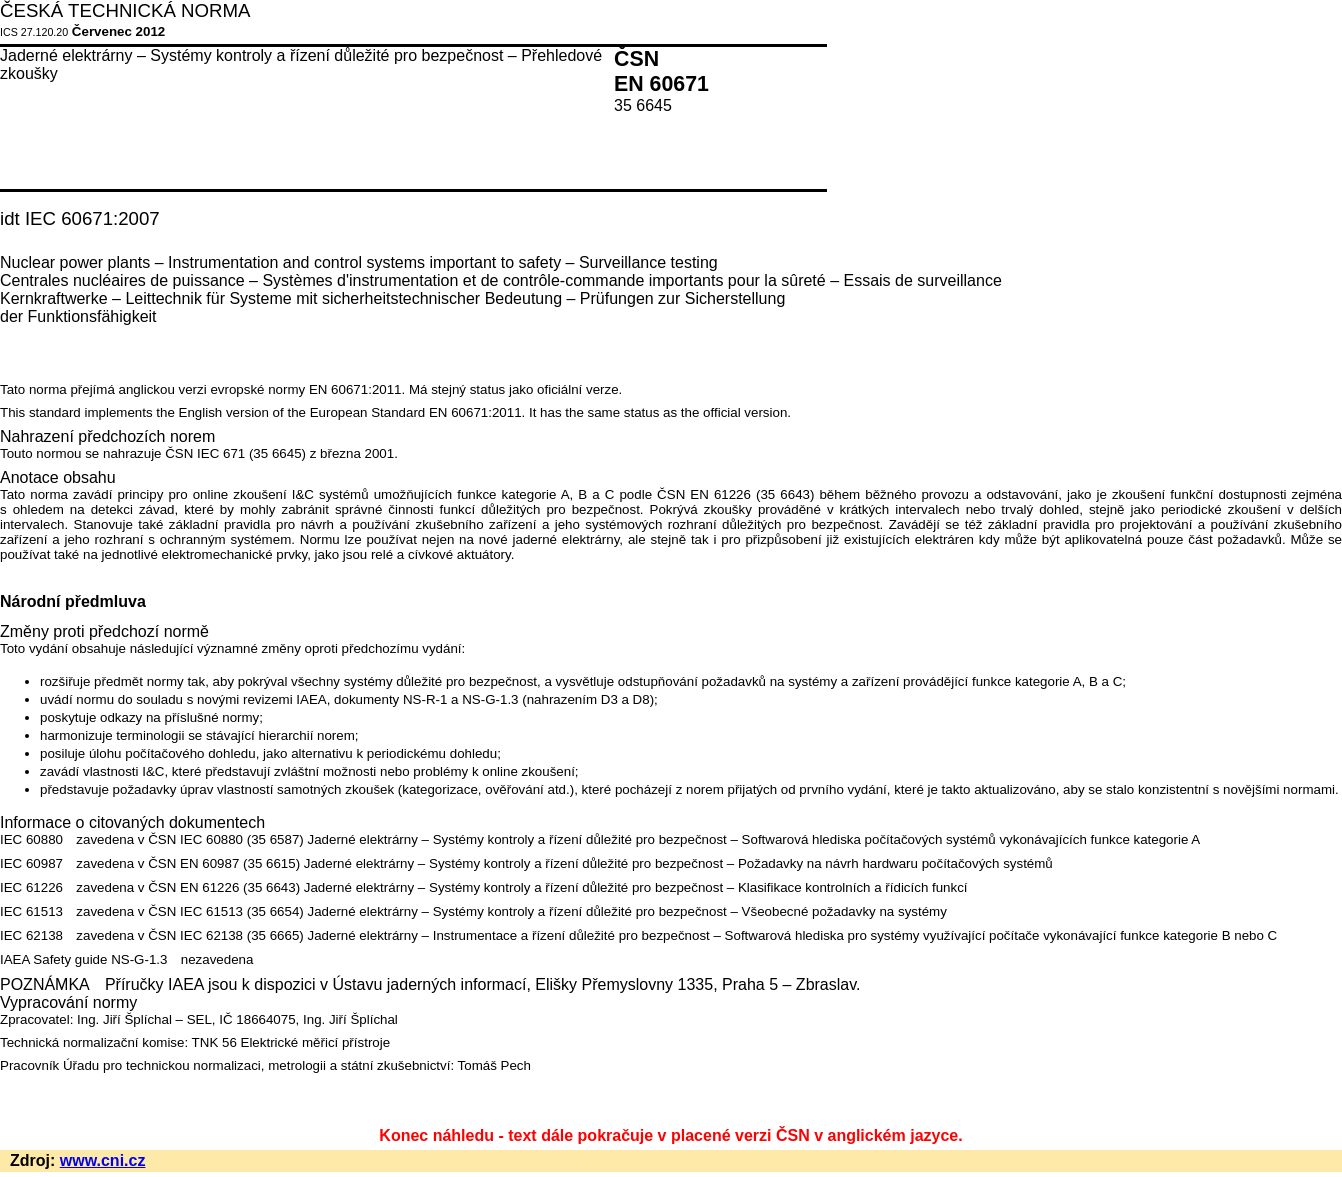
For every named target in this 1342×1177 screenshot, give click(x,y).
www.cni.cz (103, 1160)
